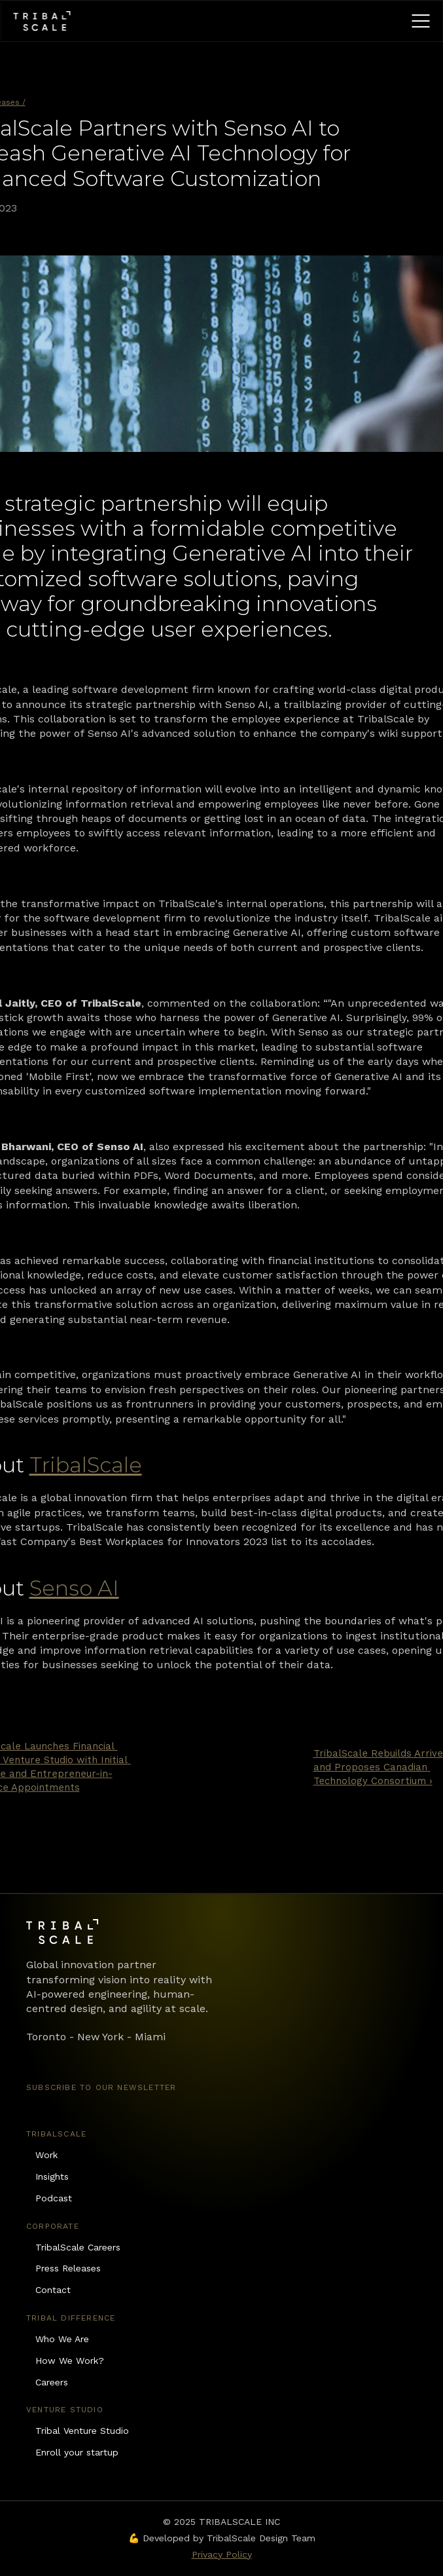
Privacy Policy (222, 2554)
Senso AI (74, 1588)
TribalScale (85, 1465)
